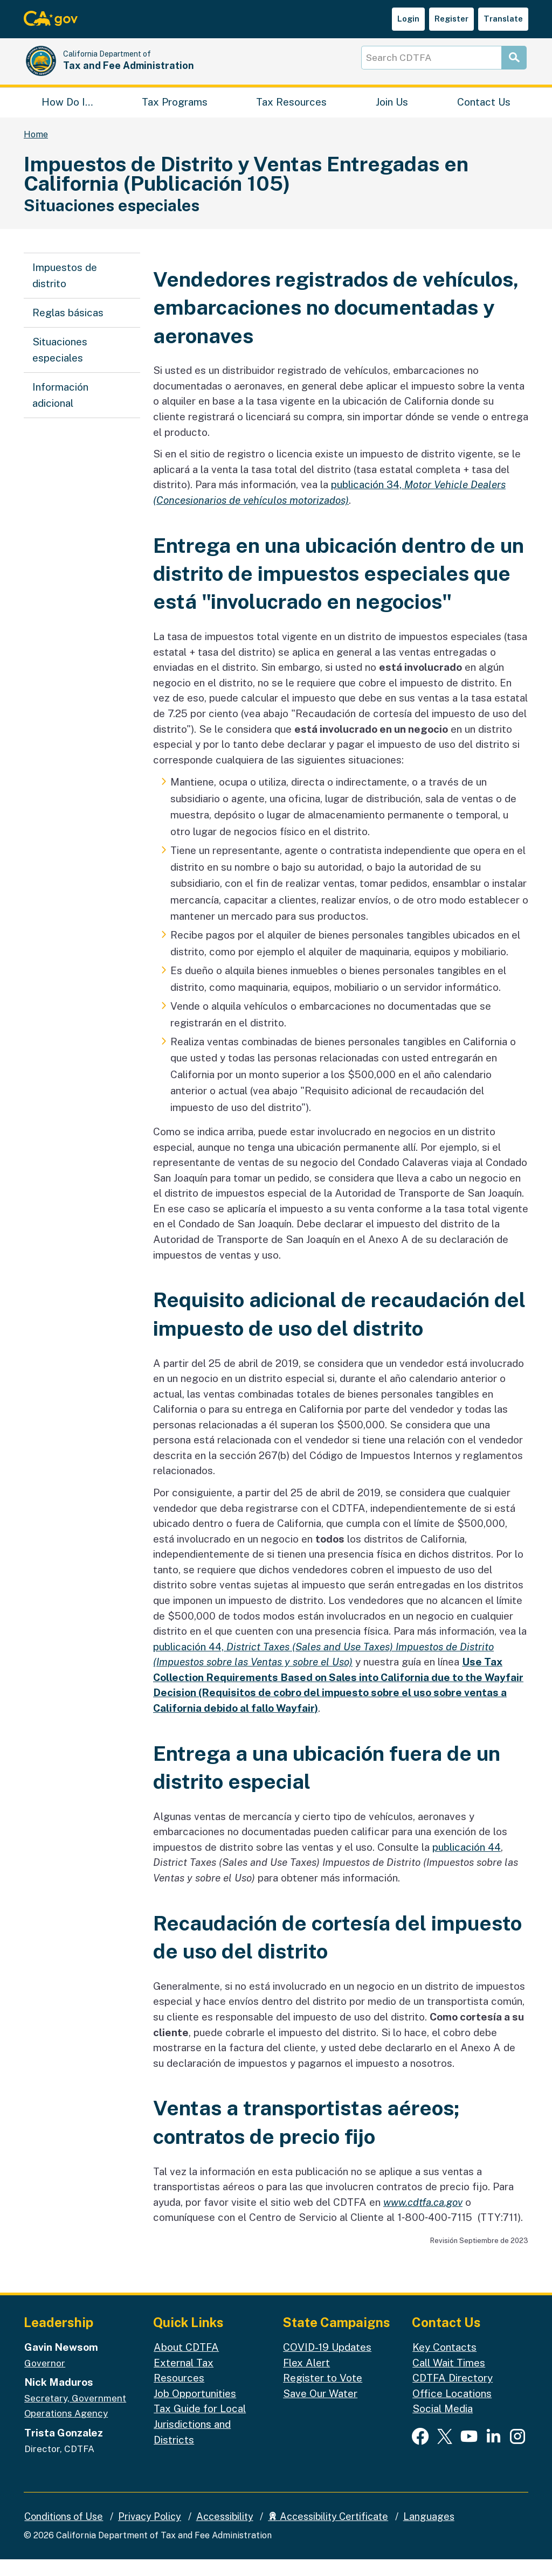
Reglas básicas (68, 329)
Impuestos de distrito (64, 292)
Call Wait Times (448, 2379)
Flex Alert (306, 2379)
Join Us (392, 116)
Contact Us (483, 116)
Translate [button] (503, 18)
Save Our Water (320, 2410)
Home (36, 151)
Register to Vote (322, 2394)
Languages (428, 2533)
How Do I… (67, 116)
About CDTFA (186, 2364)
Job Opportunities (195, 2410)
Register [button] (451, 18)
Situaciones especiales (59, 366)
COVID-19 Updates (327, 2364)
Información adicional (60, 412)
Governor (44, 2379)
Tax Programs (175, 116)
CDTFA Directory (452, 2394)
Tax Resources (291, 116)
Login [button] (408, 18)
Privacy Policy (149, 2533)
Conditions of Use (63, 2533)
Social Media (442, 2425)
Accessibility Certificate (328, 2533)
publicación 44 (466, 1864)
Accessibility (224, 2533)
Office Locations (452, 2410)
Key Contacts (444, 2364)
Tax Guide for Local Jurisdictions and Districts (200, 2440)
